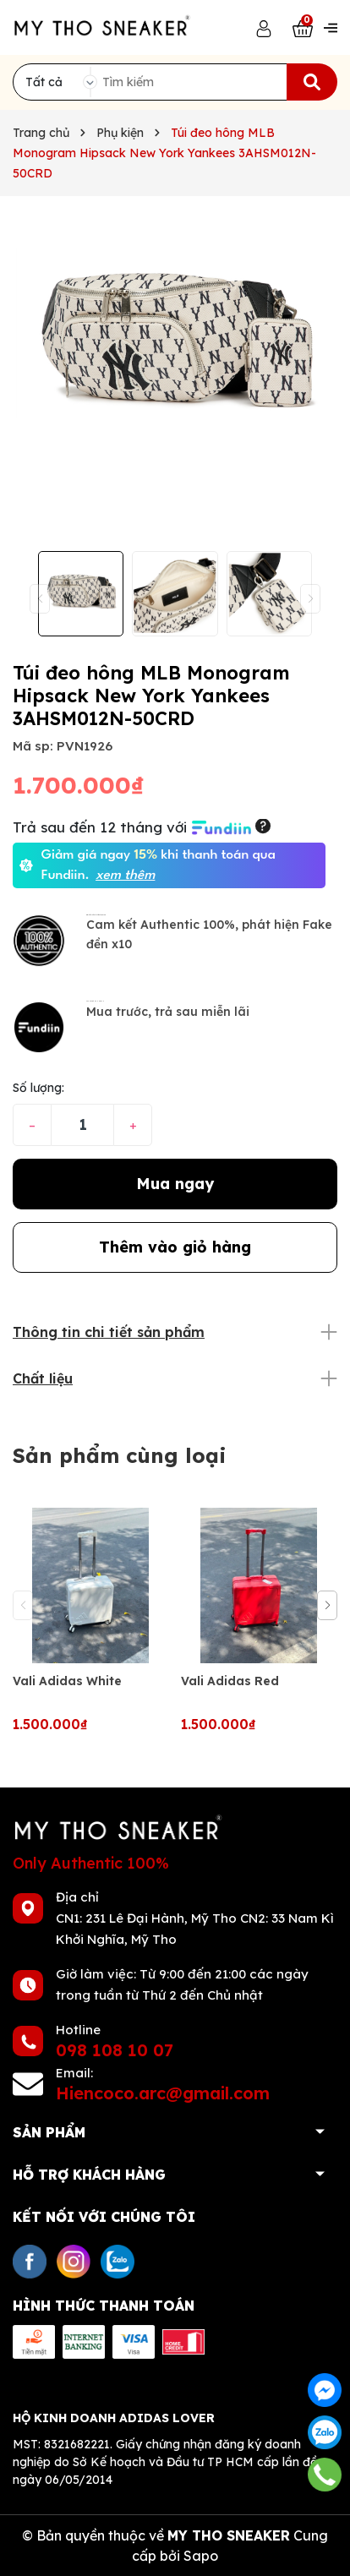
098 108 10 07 (114, 2049)
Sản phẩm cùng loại (120, 1455)
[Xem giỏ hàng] (302, 27)
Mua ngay (175, 1183)
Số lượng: (38, 1087)
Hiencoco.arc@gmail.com (163, 2093)
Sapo (200, 2555)
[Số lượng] (82, 1125)
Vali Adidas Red (230, 1681)
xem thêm (125, 875)
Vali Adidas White (67, 1681)
